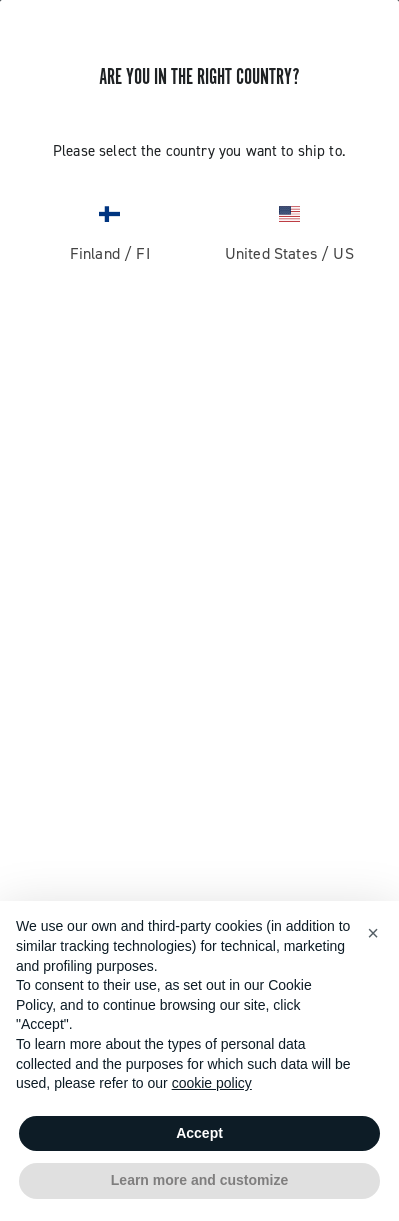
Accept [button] (199, 1133)
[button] (373, 933)
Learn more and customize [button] (199, 1180)
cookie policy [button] (212, 1083)
